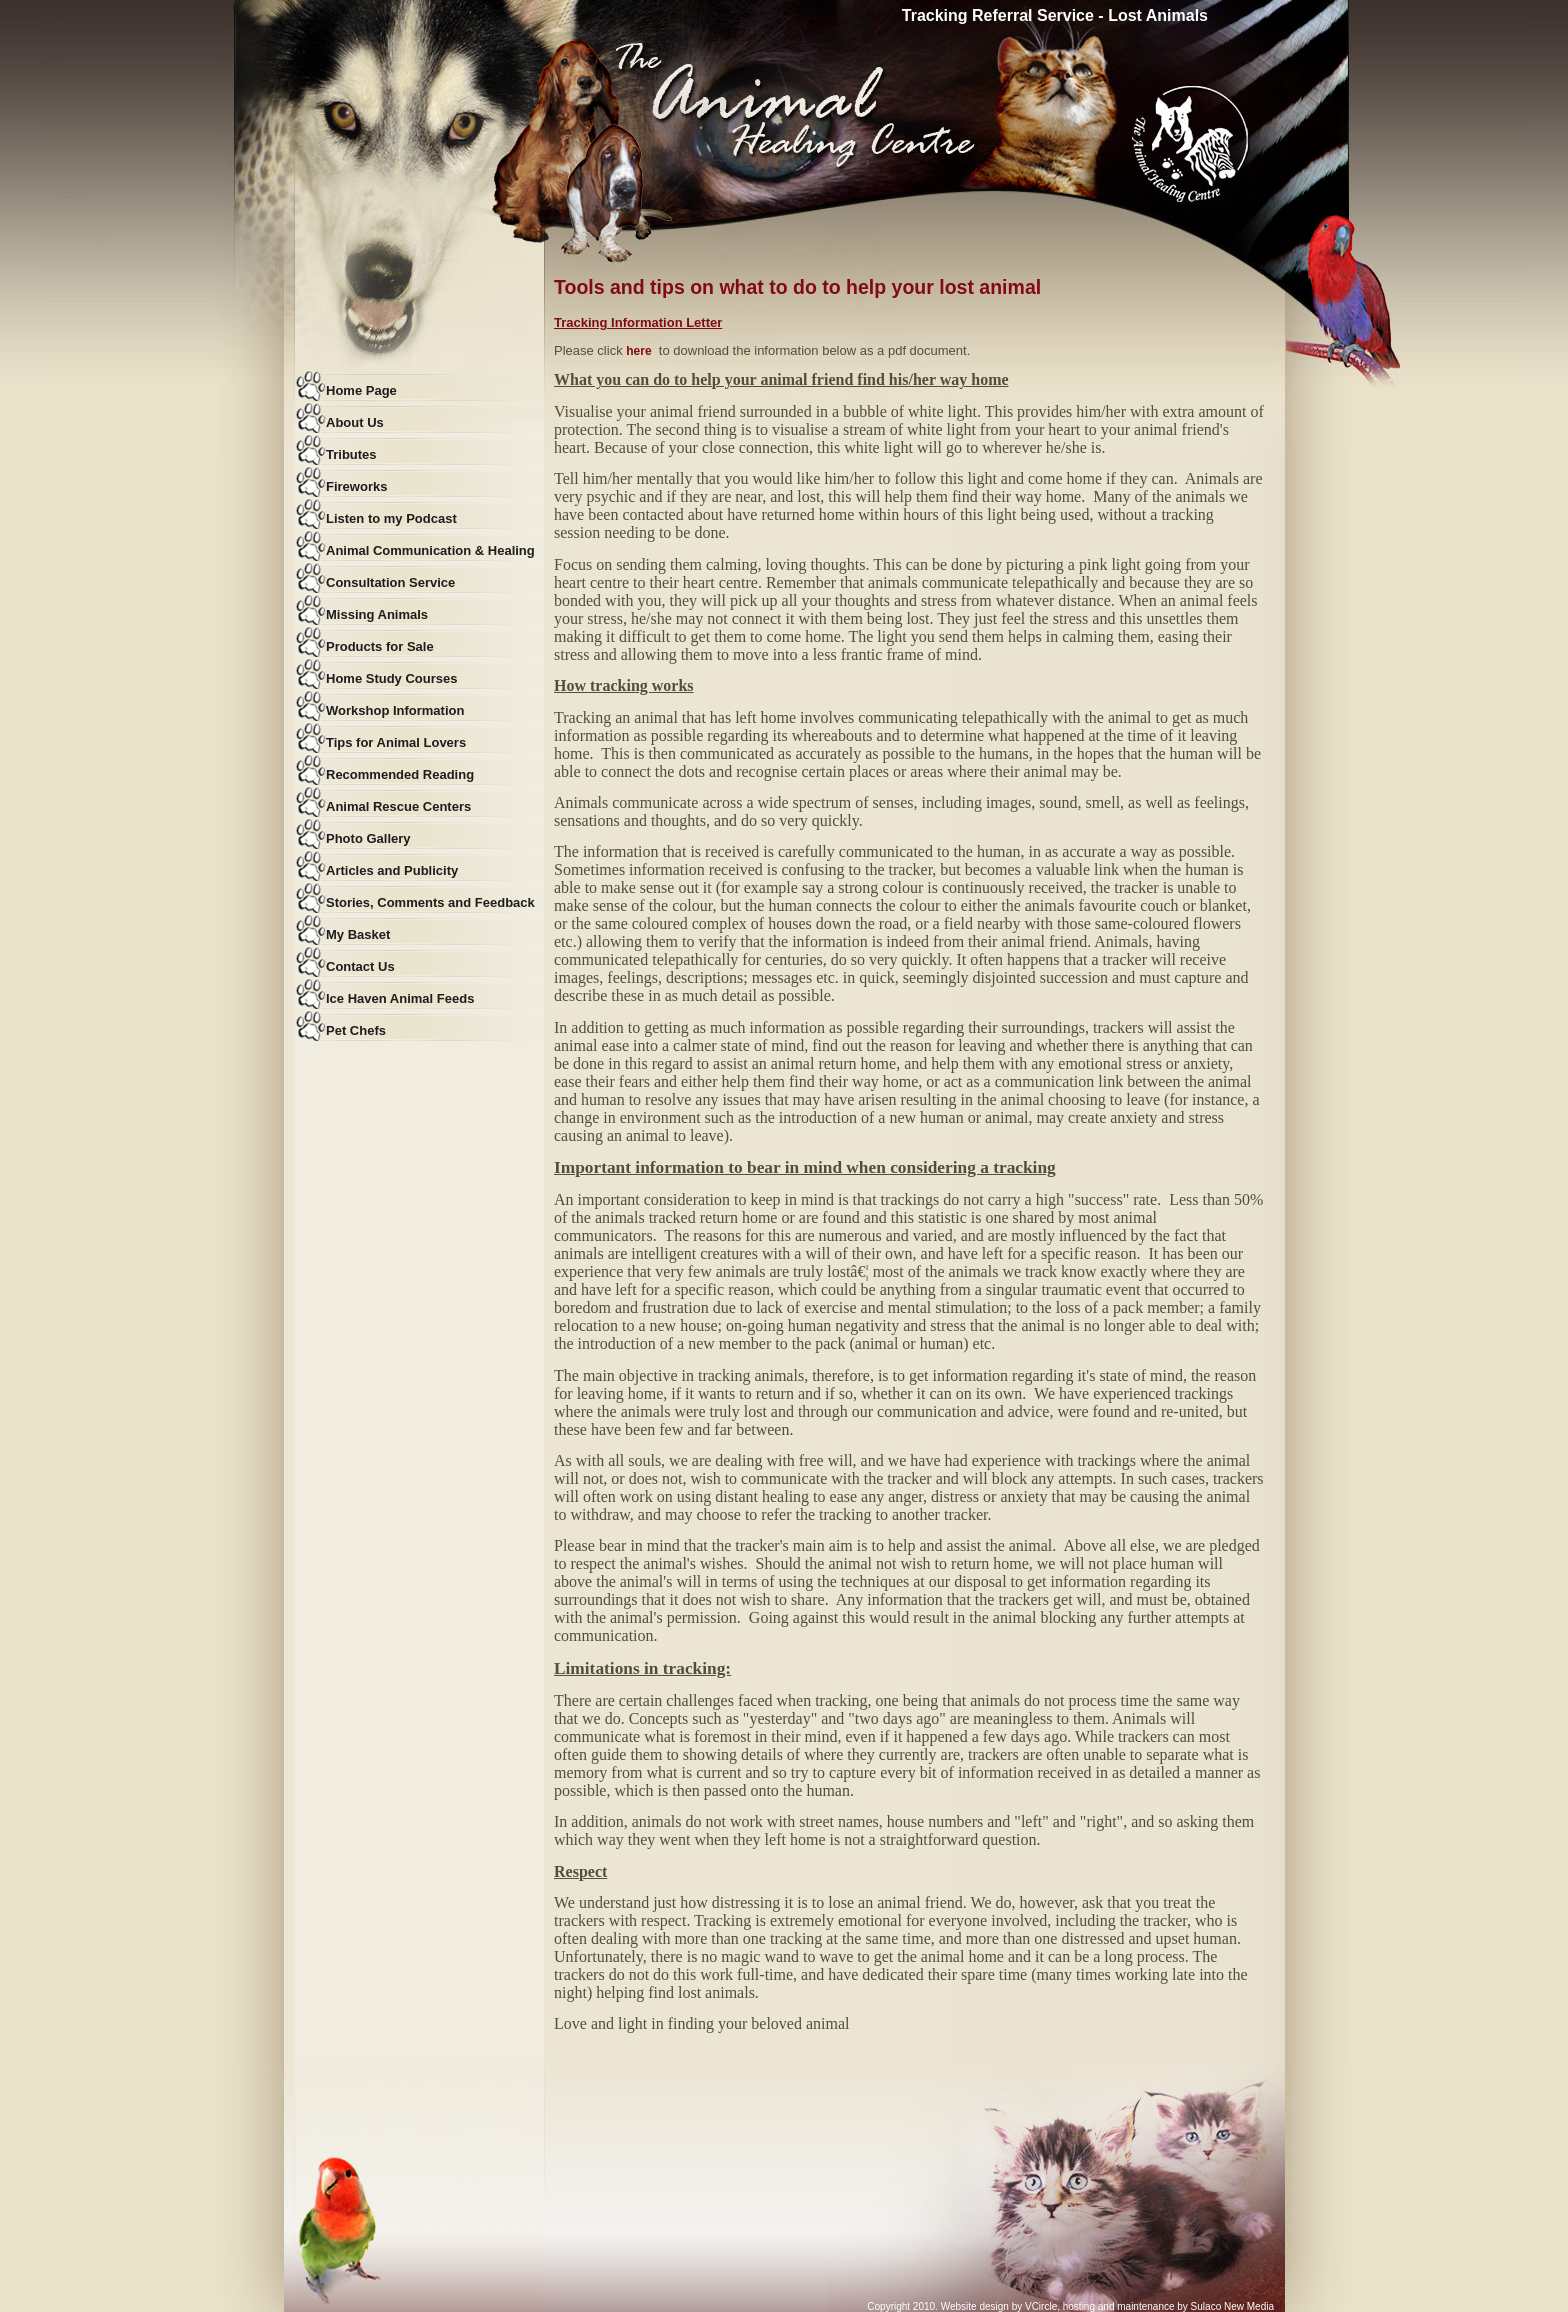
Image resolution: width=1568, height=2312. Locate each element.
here (638, 351)
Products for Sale (380, 646)
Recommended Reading (400, 774)
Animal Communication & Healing (430, 550)
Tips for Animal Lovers (396, 742)
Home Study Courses (391, 678)
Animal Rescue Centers (398, 806)
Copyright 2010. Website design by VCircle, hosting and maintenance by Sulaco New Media (1070, 2306)
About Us (355, 422)
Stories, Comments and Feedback (430, 902)
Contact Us (360, 966)
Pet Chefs (356, 1030)
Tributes (351, 454)
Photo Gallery (368, 838)
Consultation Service (390, 582)
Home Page (361, 390)
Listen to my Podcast (391, 518)
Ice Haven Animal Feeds (400, 998)
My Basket (358, 934)
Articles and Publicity (392, 870)
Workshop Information (395, 710)
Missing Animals (377, 614)
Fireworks (356, 486)
